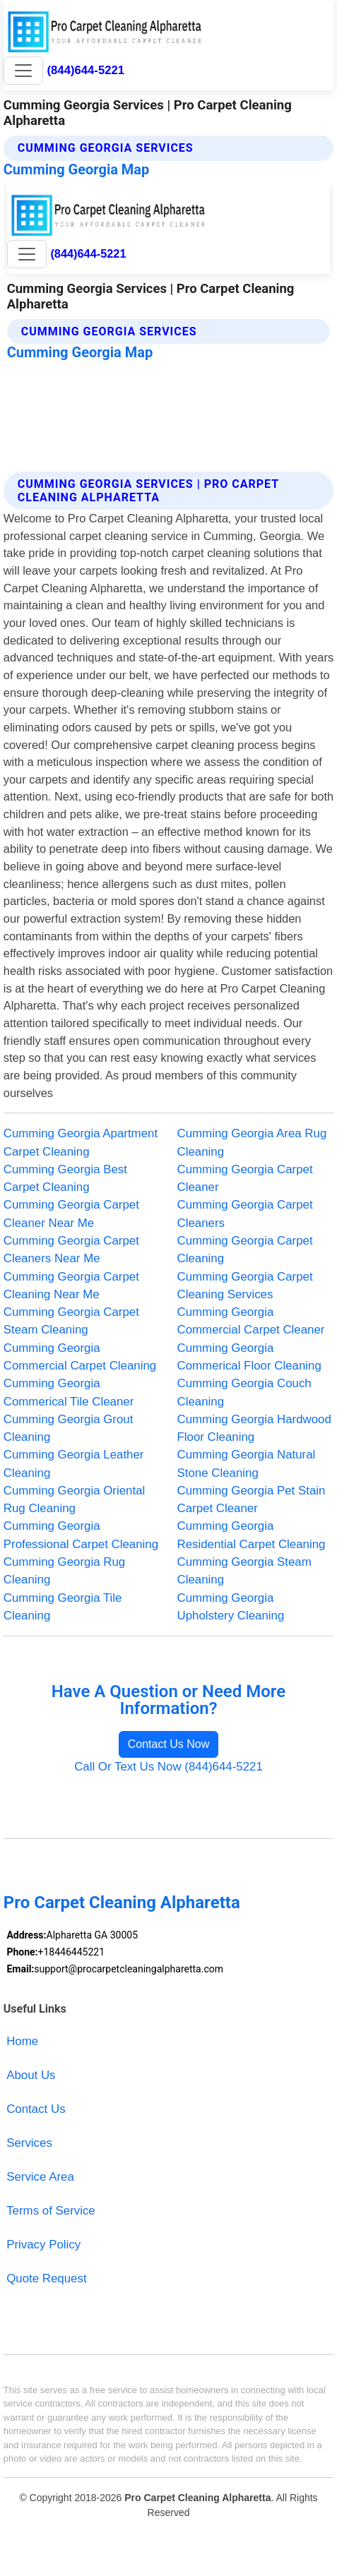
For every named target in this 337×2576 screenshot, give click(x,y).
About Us (30, 2075)
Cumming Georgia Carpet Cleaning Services (245, 1285)
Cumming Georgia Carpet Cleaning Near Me (71, 1285)
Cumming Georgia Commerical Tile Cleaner (69, 1392)
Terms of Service (50, 2210)
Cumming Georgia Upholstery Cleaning (231, 1606)
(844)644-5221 (85, 70)
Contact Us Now (169, 1744)
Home (22, 2041)
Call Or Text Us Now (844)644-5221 (168, 1766)
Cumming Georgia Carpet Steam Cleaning (71, 1320)
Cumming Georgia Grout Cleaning (69, 1428)
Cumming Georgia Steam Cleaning (244, 1570)
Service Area (40, 2176)
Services (29, 2143)
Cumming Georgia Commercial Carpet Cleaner (251, 1320)
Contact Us (35, 2109)
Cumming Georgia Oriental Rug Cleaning (75, 1499)
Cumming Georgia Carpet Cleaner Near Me (71, 1213)
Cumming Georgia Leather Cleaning (74, 1463)
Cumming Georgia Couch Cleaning (244, 1392)
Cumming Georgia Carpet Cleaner (245, 1178)
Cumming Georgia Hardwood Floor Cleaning (254, 1428)
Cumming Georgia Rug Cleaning (64, 1570)
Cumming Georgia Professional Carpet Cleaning (81, 1534)
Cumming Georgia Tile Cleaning (63, 1606)
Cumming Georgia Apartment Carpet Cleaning (81, 1142)
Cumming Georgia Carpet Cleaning (245, 1249)
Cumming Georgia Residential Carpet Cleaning (251, 1534)
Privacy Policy (43, 2244)
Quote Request (46, 2278)
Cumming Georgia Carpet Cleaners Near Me (71, 1249)
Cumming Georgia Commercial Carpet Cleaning (80, 1356)
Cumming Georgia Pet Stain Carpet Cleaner (251, 1499)
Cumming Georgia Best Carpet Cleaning (65, 1178)
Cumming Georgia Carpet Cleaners (245, 1213)
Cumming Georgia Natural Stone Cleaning (246, 1463)
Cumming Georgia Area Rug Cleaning (252, 1142)
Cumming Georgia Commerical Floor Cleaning (249, 1356)
